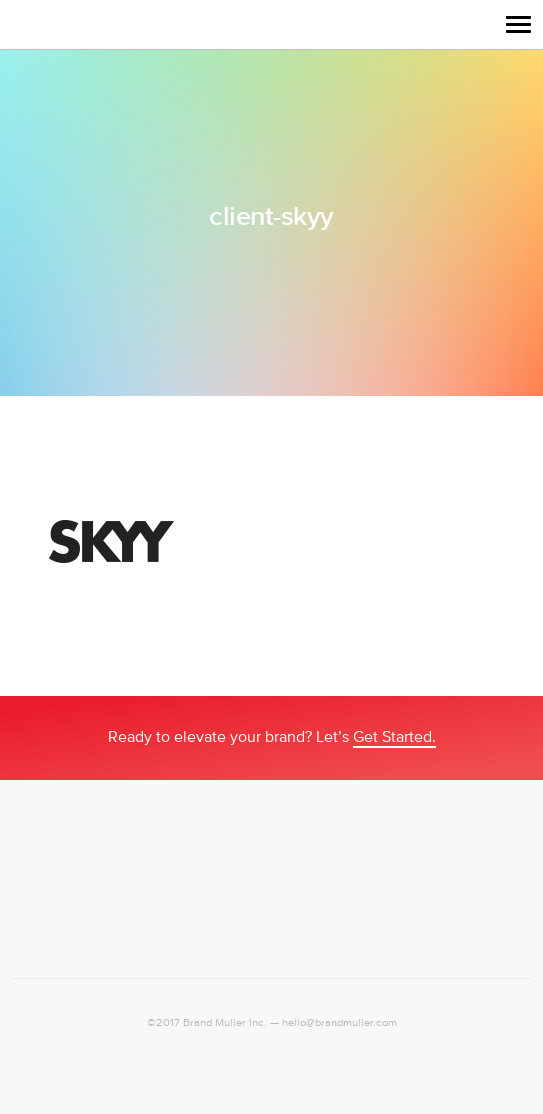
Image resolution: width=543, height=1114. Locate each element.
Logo (32, 24)
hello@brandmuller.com (339, 1023)
